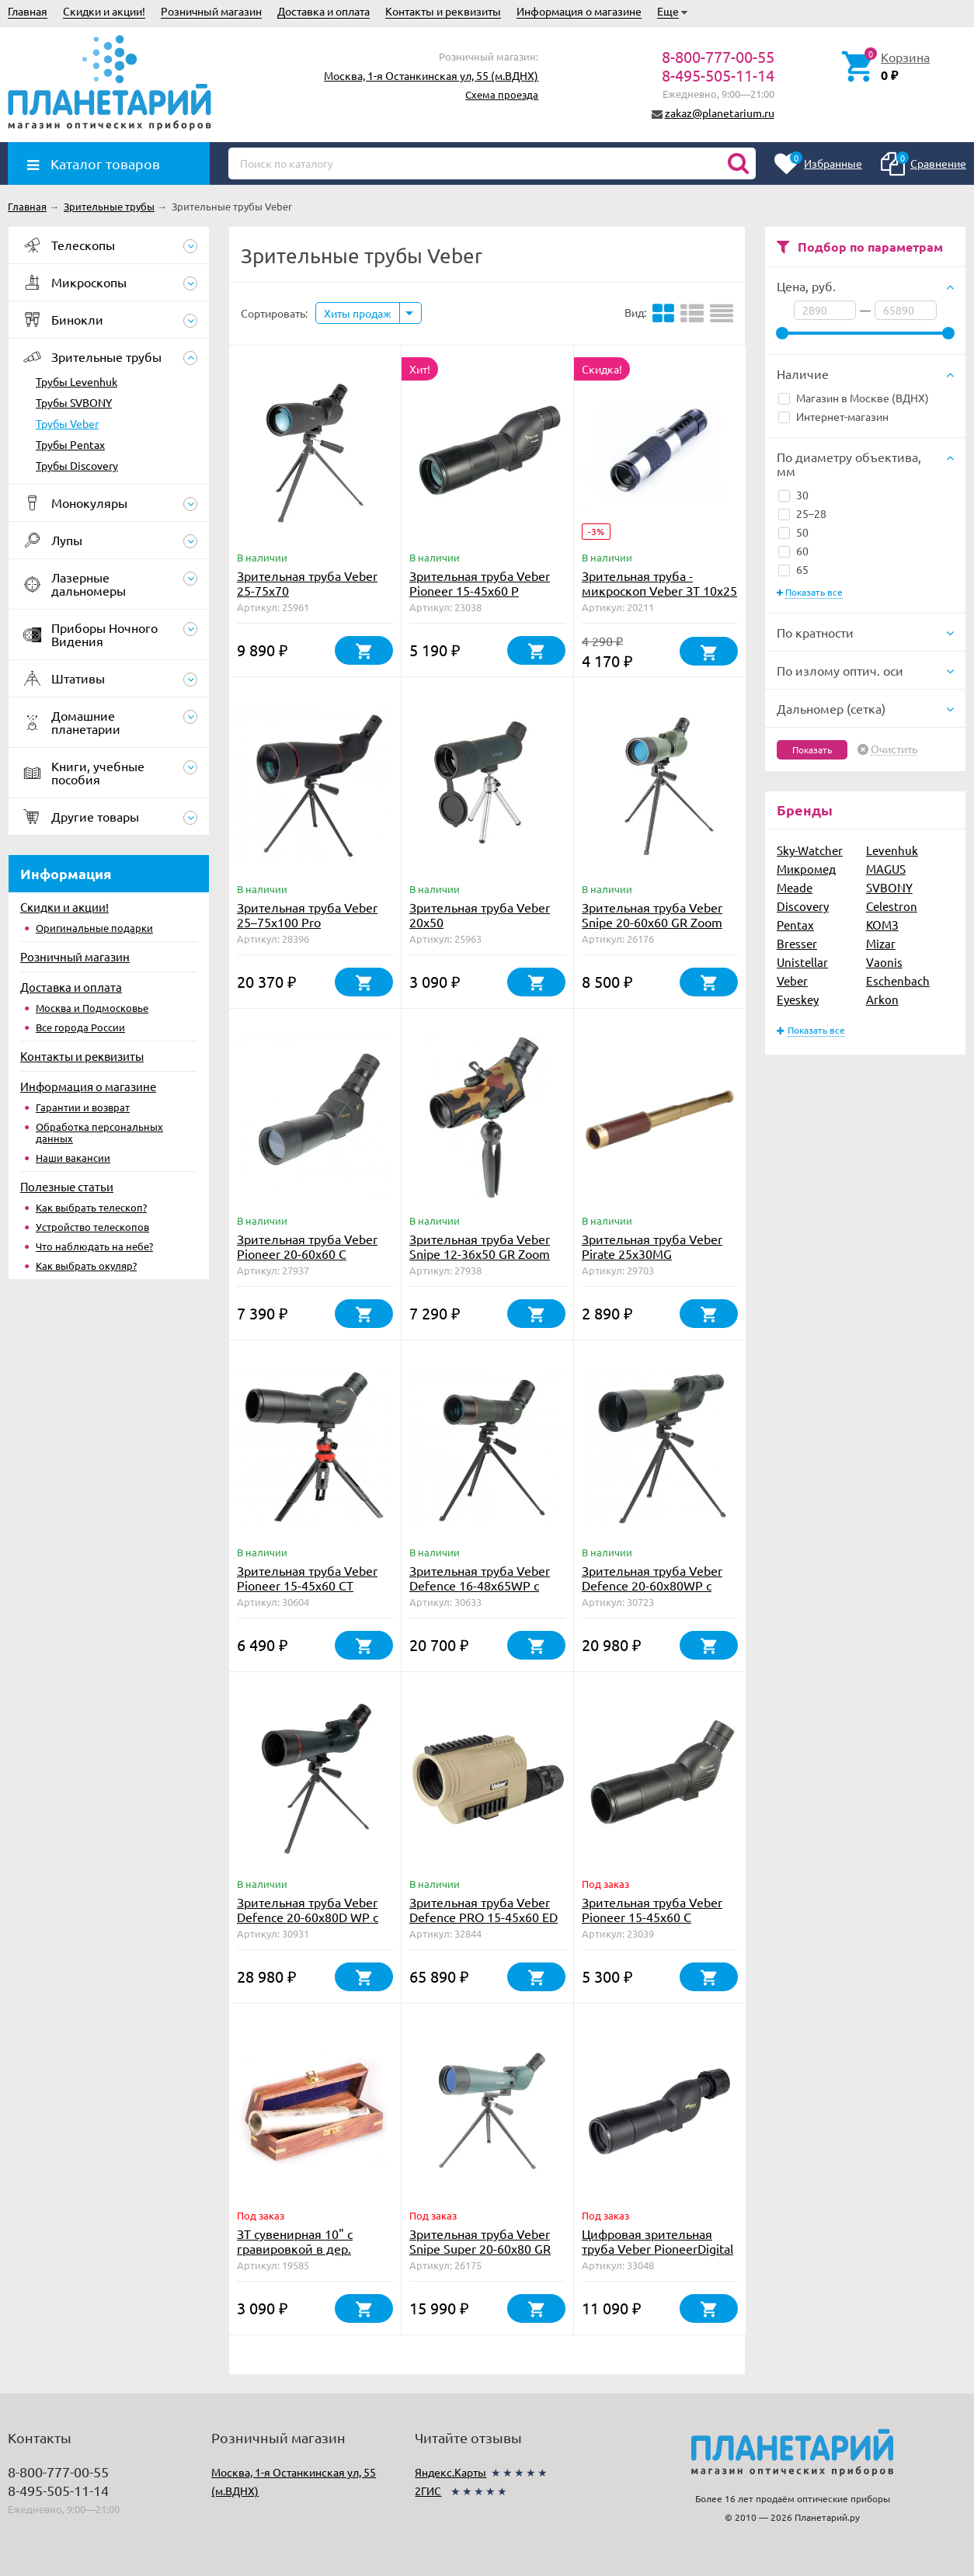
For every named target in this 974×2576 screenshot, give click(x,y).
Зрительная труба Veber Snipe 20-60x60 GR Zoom (652, 914)
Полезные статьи (66, 1186)
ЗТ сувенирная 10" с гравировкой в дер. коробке (295, 2248)
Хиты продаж (357, 313)
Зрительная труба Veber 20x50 (479, 914)
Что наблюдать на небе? (94, 1246)
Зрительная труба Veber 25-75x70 (307, 583)
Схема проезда (501, 94)
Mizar (881, 943)
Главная (27, 11)
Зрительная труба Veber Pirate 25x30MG (652, 1246)
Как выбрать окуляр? (86, 1265)
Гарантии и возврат (83, 1107)
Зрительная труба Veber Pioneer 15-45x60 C (652, 1909)
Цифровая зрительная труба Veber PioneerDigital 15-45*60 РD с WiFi (657, 2248)
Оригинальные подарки (94, 927)
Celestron (891, 906)
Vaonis (884, 961)
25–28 (802, 513)
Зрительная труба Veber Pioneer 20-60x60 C (307, 1246)
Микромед (806, 868)
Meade (794, 887)
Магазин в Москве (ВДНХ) (853, 398)
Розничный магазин (211, 11)
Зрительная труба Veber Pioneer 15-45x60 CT (307, 1578)
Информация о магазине (579, 11)
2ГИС (428, 2491)
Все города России (80, 1027)
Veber (792, 980)
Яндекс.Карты (450, 2472)
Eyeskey (798, 999)
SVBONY (889, 887)
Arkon (882, 999)
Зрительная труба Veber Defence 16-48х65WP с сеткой (479, 1585)
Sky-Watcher (810, 850)
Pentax (795, 924)
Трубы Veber (67, 423)
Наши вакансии (73, 1157)
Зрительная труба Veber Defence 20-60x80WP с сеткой (652, 1585)
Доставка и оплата (323, 11)
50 (793, 532)
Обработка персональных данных (99, 1132)
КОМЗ (882, 924)
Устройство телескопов (92, 1226)
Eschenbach (898, 980)
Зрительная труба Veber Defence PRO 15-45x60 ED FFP (483, 1916)
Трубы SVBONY (74, 402)
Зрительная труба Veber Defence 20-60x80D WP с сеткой (307, 1916)
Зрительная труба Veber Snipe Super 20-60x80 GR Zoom (480, 2248)
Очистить (894, 749)
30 (793, 495)
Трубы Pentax (70, 444)
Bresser (797, 943)
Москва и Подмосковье (92, 1007)
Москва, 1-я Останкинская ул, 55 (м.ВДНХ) (431, 75)
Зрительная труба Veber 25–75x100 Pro (307, 914)
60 (793, 551)
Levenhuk (892, 850)
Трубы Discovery (77, 465)
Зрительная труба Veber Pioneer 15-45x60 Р (479, 583)
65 (793, 569)
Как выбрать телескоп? (91, 1207)
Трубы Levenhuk (76, 381)
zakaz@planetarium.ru (719, 113)
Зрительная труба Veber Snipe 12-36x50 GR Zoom (479, 1246)
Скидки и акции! (104, 11)
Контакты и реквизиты (443, 11)
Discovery (803, 906)
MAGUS (886, 868)
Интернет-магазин (833, 416)
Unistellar (802, 961)
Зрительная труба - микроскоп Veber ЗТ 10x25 (659, 583)
